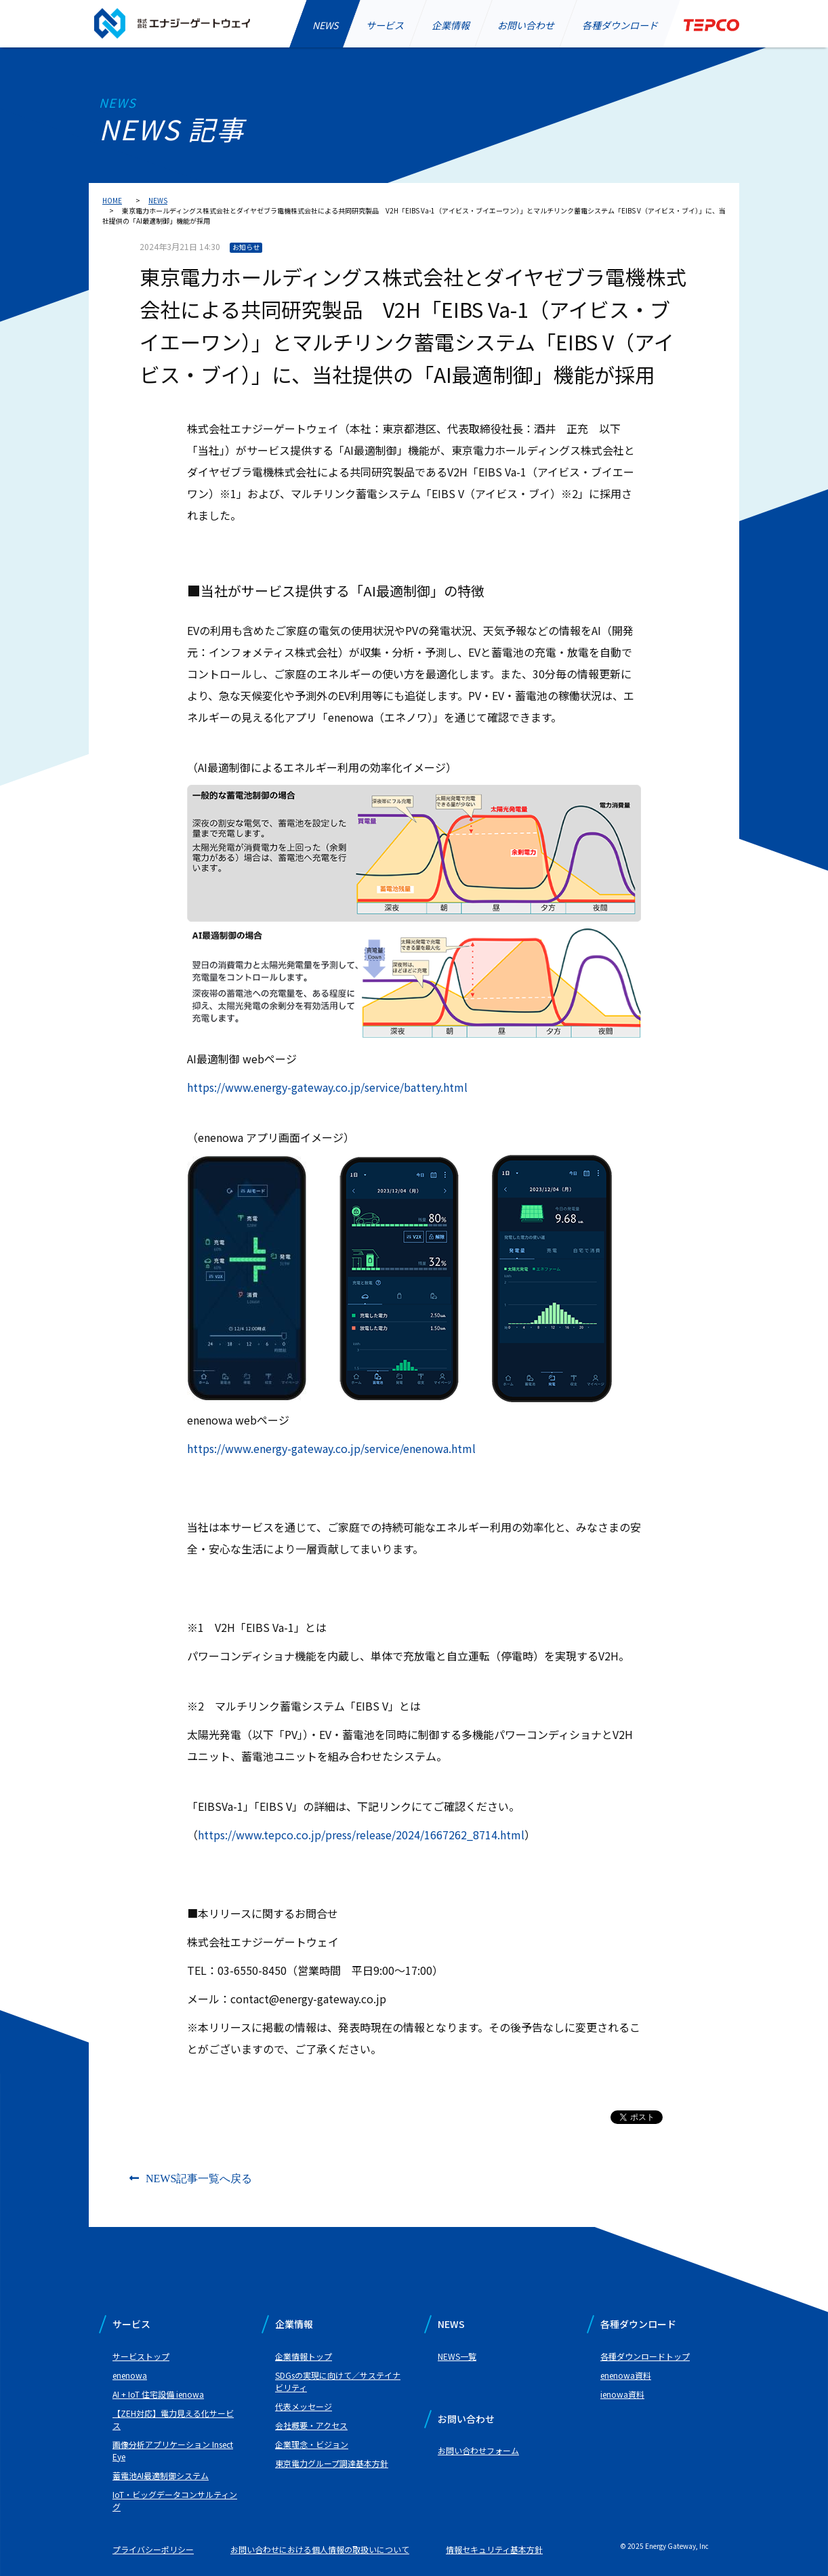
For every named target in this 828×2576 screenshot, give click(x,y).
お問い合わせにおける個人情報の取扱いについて (319, 2549)
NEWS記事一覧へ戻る (199, 2178)
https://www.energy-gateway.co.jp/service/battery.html (327, 1087)
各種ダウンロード (620, 25)
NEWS (325, 25)
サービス (385, 25)
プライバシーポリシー (153, 2549)
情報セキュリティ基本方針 (494, 2549)
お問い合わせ (525, 25)
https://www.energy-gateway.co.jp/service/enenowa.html (331, 1448)
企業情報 (451, 25)
